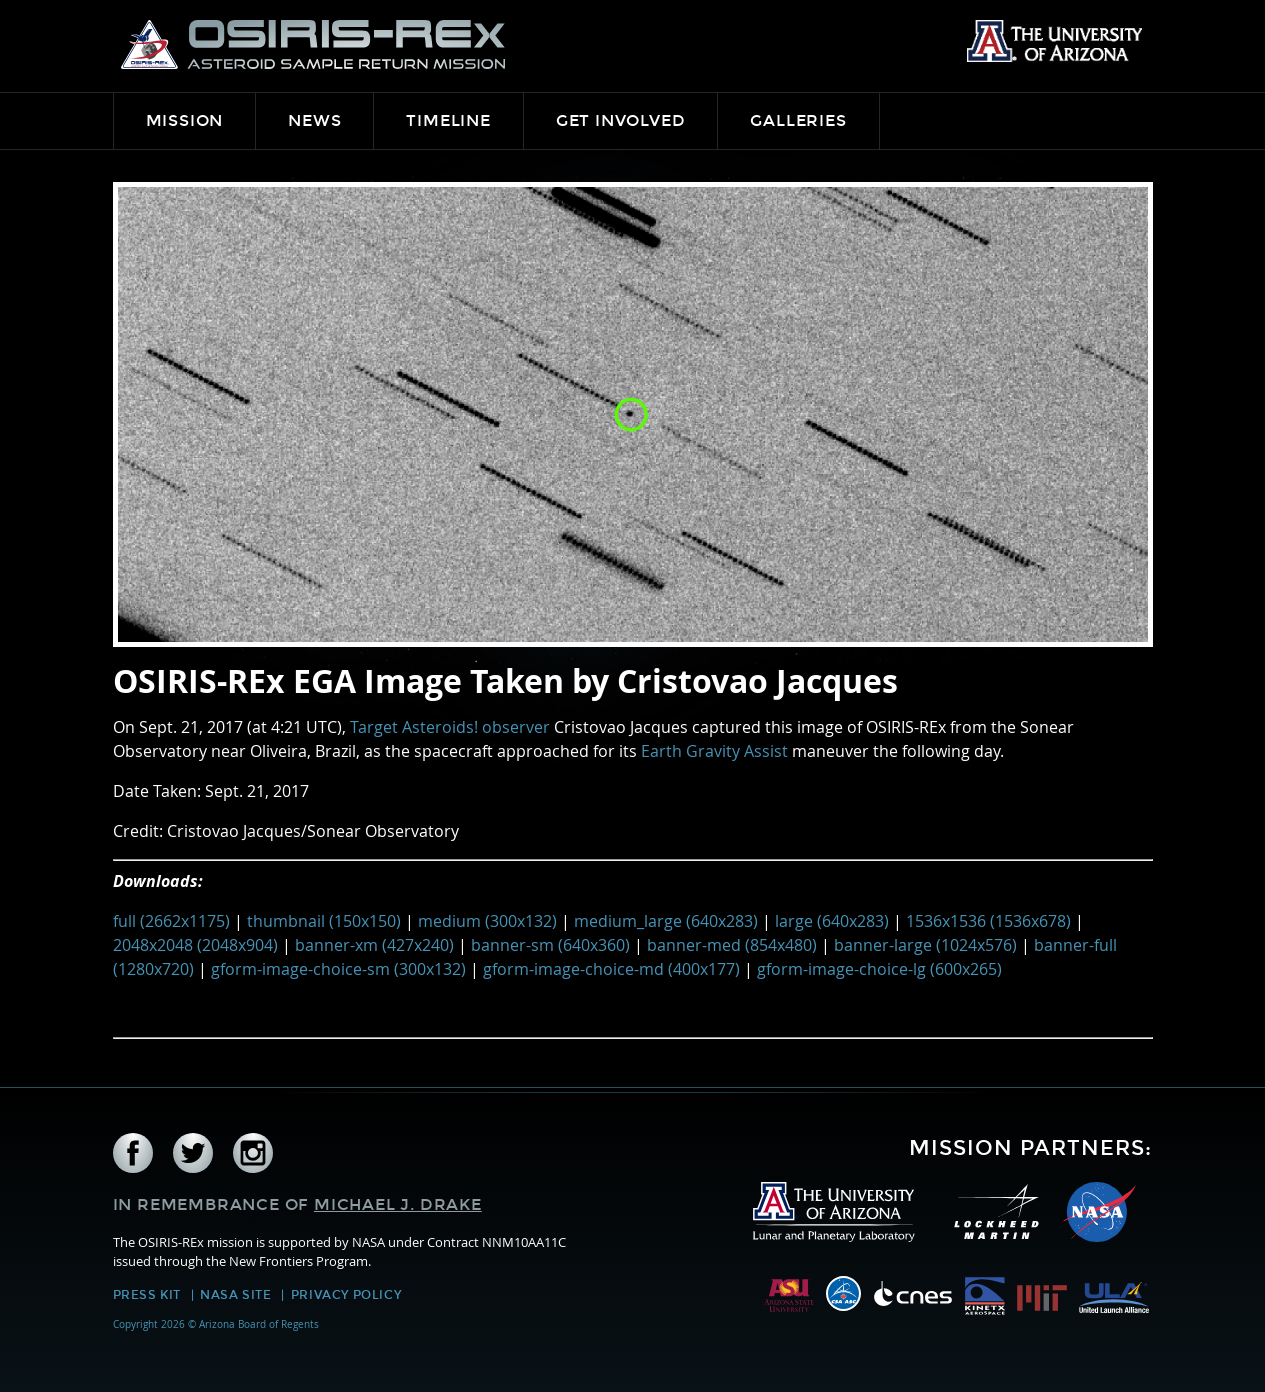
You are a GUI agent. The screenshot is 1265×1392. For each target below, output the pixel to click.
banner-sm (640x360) (550, 945)
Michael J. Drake (398, 1204)
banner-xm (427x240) (374, 945)
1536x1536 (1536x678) (988, 921)
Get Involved (621, 120)
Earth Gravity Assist (714, 751)
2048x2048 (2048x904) (195, 945)
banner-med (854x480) (732, 945)
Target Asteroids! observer (450, 727)
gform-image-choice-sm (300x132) (338, 969)
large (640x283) (832, 921)
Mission (185, 120)
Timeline (448, 120)
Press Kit (147, 1295)
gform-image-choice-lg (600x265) (879, 969)
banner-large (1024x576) (925, 945)
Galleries (798, 120)
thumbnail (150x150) (324, 921)
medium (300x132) (487, 921)
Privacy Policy (346, 1295)
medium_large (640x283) (666, 921)
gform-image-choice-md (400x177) (611, 969)
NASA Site (235, 1295)
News (314, 120)
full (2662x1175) (171, 921)
